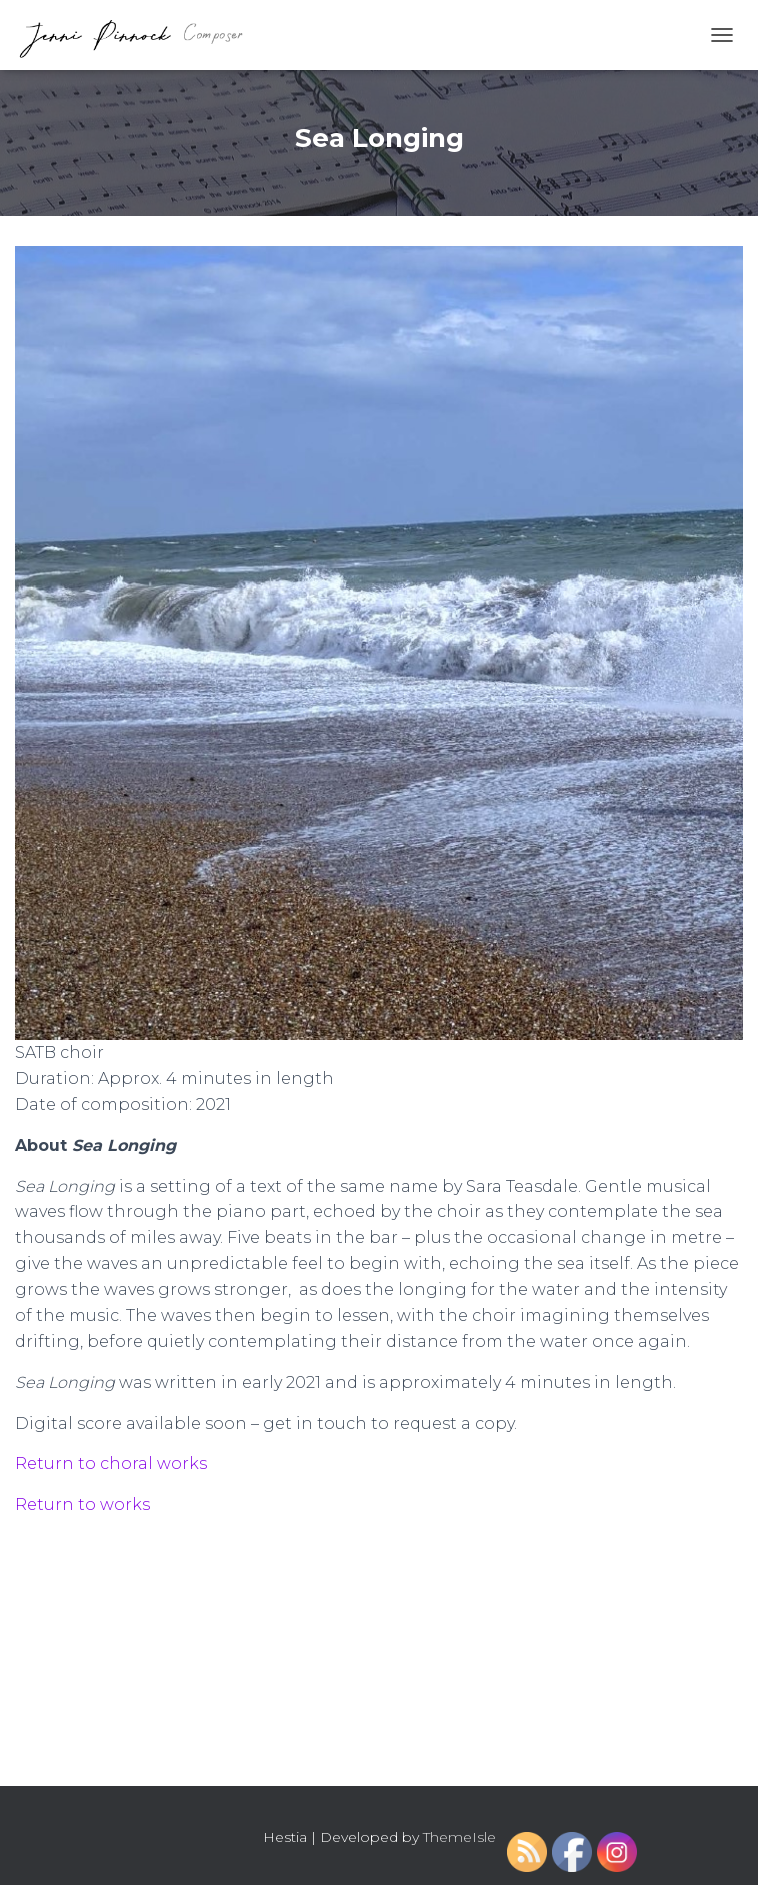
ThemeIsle (459, 1837)
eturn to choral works (117, 1463)
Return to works (82, 1504)
